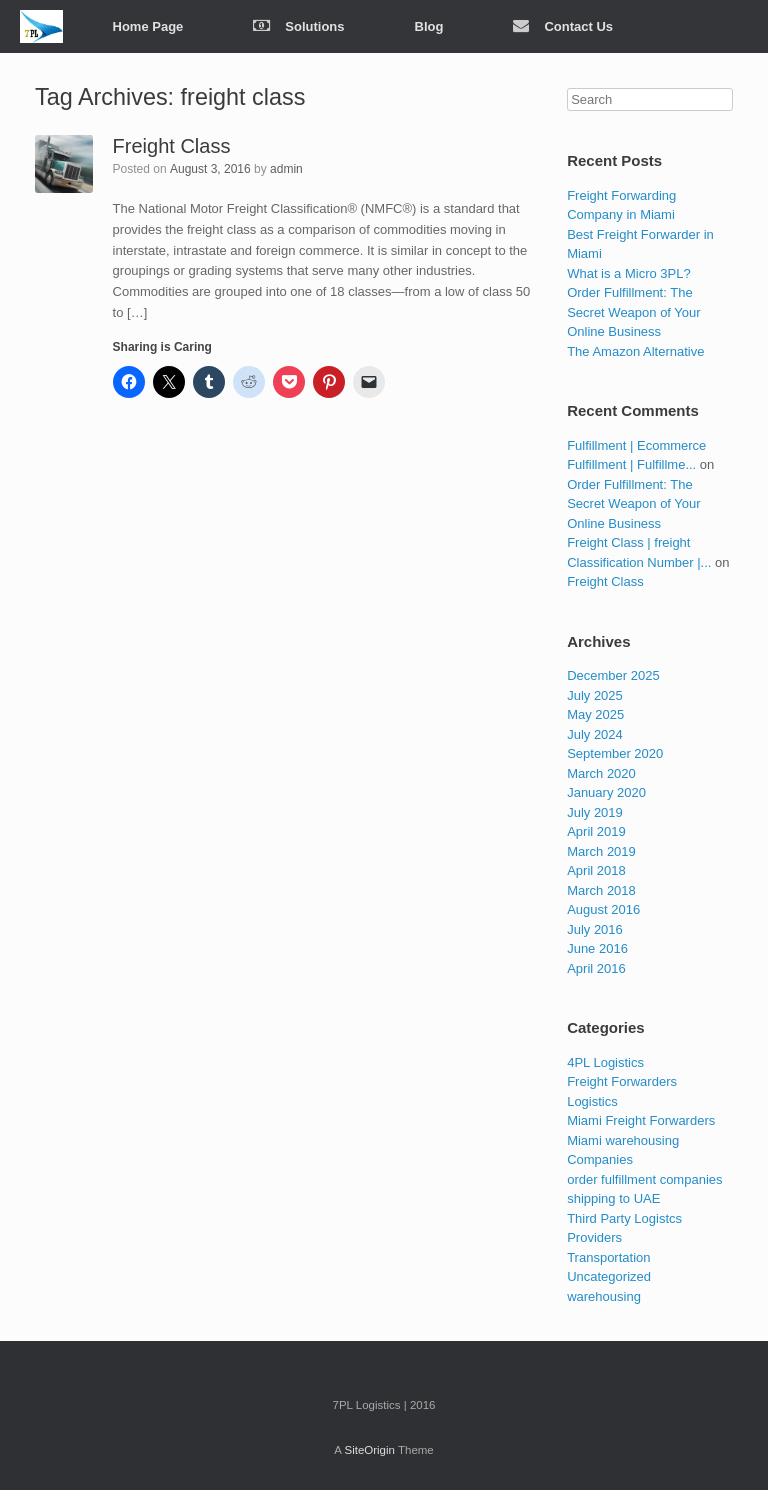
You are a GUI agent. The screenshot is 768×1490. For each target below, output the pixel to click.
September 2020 (615, 753)
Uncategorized (609, 1276)
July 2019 (595, 812)
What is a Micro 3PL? (629, 273)
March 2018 (601, 890)
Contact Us (563, 26)
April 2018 (596, 870)
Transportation (608, 1257)
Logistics (592, 1101)
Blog (429, 26)
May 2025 (595, 714)
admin (286, 169)
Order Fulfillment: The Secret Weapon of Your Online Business (633, 312)
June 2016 (597, 948)
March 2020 (601, 773)
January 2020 (606, 792)
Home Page (148, 26)
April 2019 (596, 831)
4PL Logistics (605, 1062)
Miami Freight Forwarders (641, 1120)
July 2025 (595, 695)
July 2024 (595, 734)
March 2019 (601, 851)
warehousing (604, 1296)
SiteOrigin (369, 1450)
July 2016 (595, 929)
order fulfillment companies (644, 1179)
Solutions (298, 26)
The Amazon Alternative (635, 351)
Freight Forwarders (622, 1081)
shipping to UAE (613, 1198)
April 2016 (596, 968)
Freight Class (172, 146)
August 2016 (603, 909)
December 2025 (613, 675)
